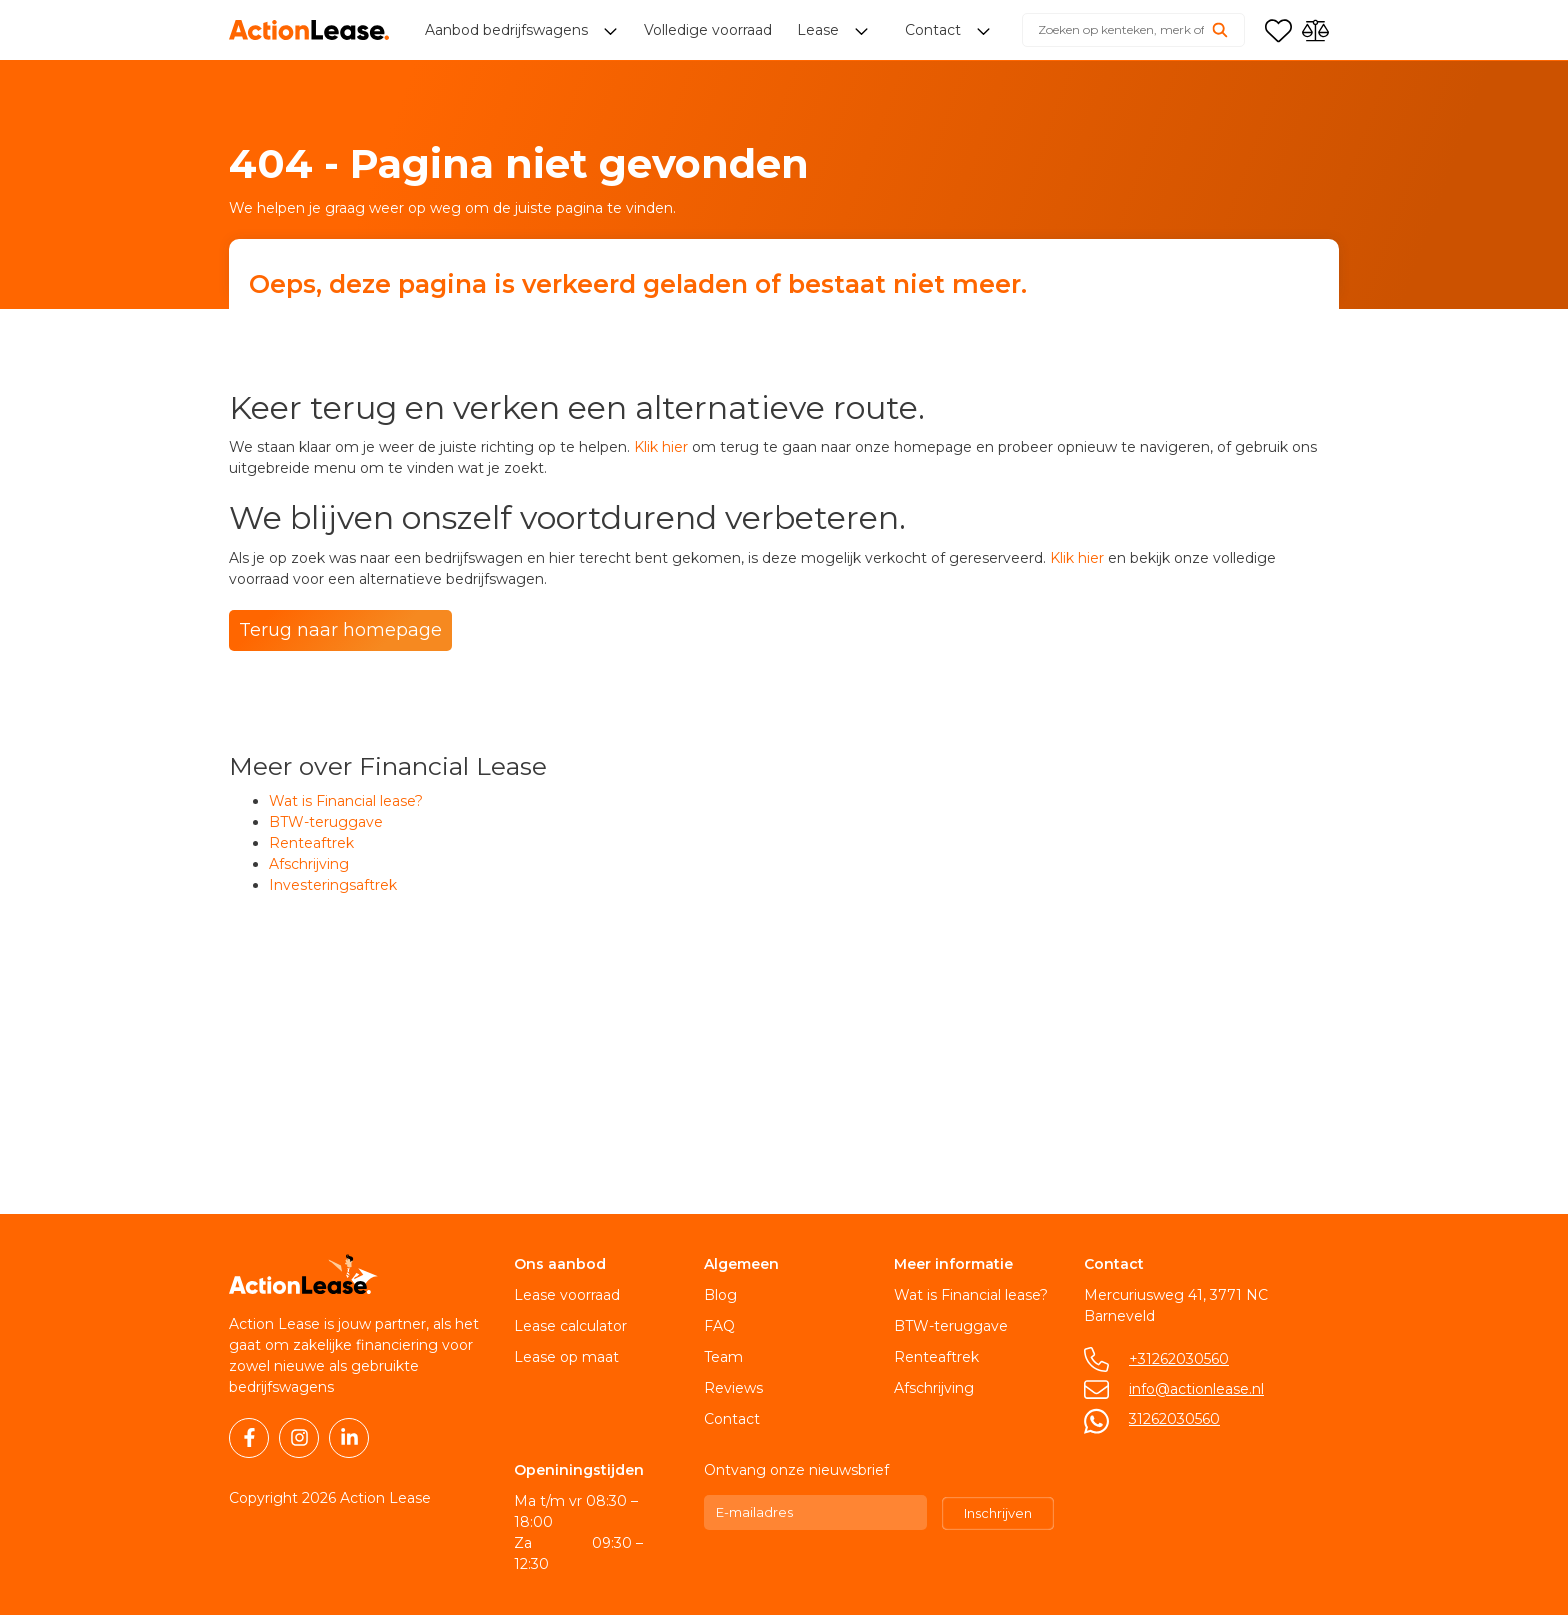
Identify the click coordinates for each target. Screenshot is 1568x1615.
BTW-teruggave (326, 822)
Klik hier (661, 447)
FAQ (719, 1326)
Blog (720, 1295)
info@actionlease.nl (1196, 1389)
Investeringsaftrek (333, 885)
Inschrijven (998, 1513)
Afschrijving (309, 864)
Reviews (733, 1388)
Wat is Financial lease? (346, 801)
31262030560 (1174, 1419)
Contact (732, 1419)
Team (723, 1357)
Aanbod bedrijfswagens (508, 30)
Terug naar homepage (340, 630)
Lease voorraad (567, 1295)
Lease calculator (570, 1326)
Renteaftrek (311, 843)
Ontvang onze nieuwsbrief (796, 1470)
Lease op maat (566, 1357)
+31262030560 (1179, 1359)
